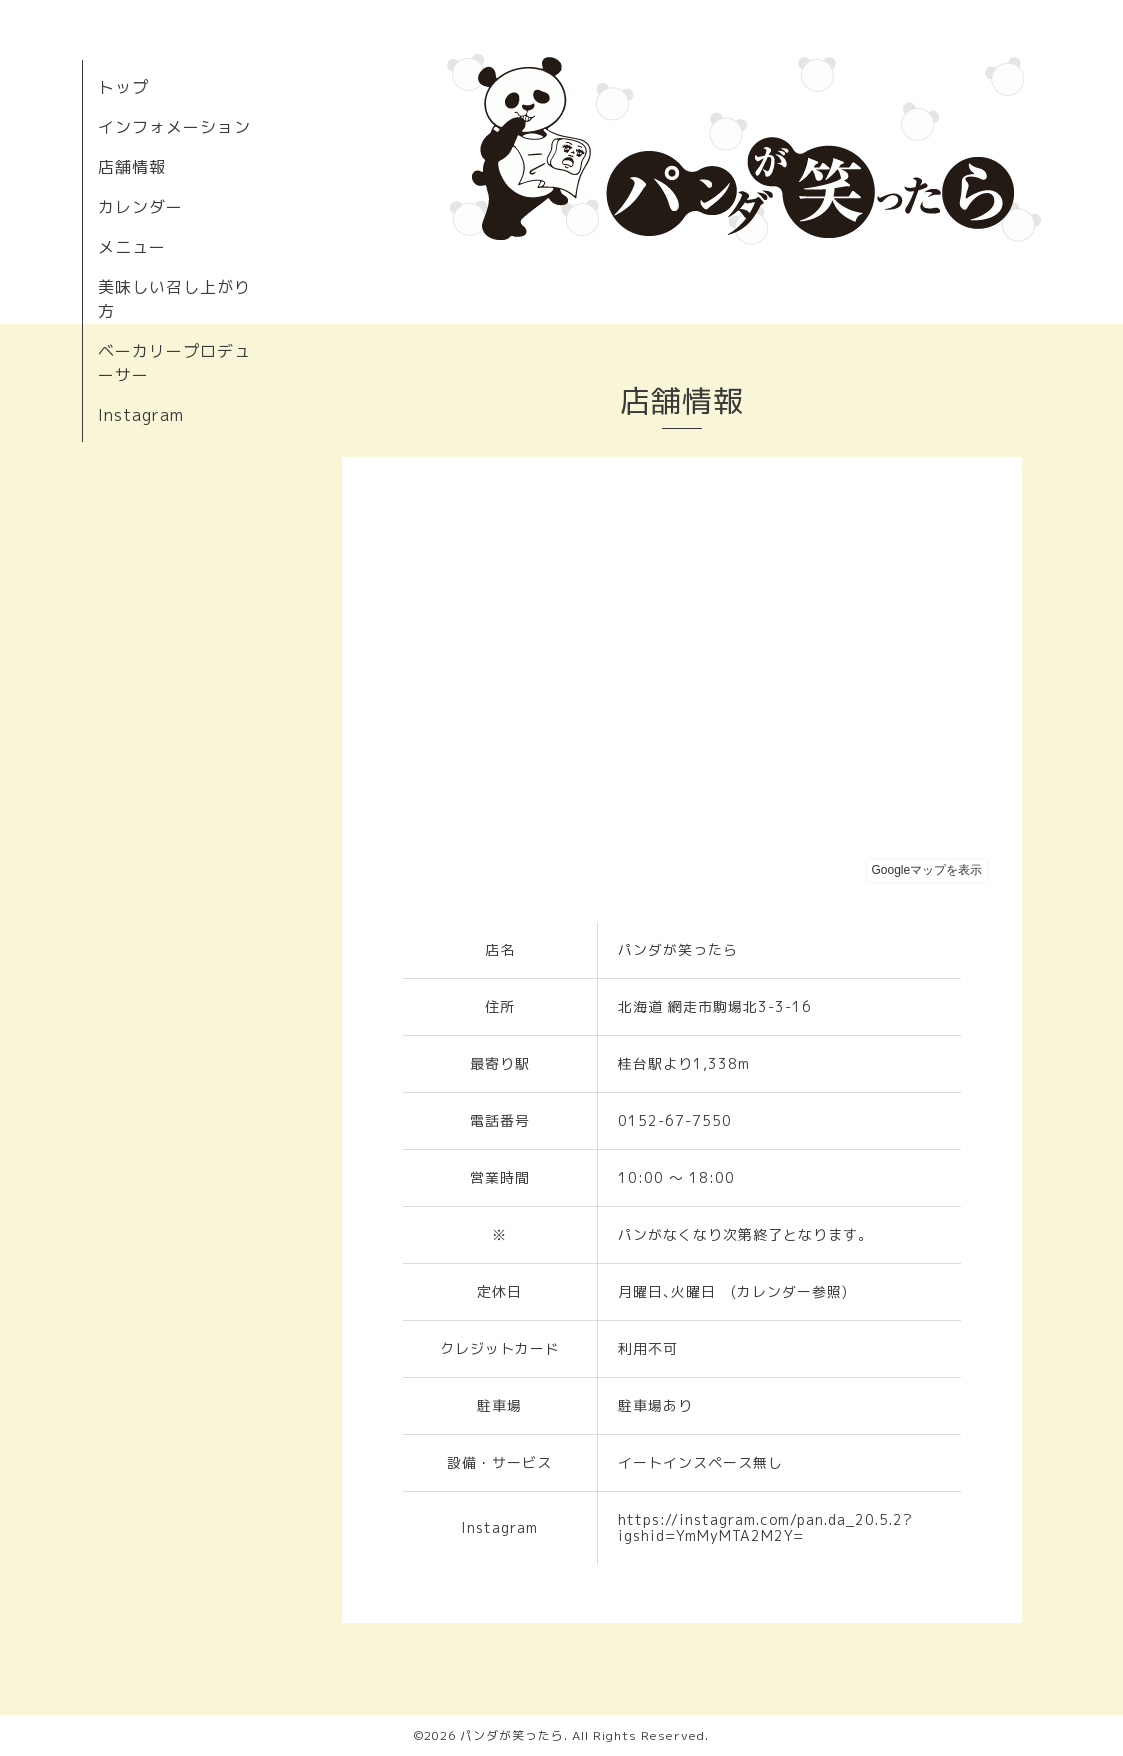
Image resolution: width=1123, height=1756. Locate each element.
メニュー (132, 247)
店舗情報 (132, 167)
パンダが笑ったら (512, 1735)
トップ (123, 87)
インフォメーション (174, 127)
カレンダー (140, 207)
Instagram (141, 415)
